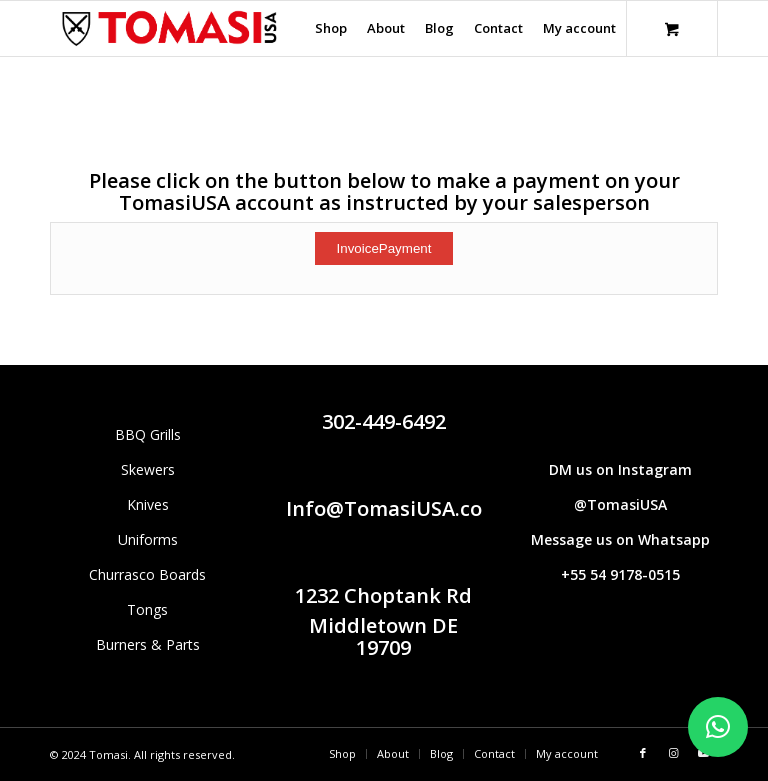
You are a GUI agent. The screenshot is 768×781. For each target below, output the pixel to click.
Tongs (147, 609)
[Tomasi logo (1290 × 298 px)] (169, 28)
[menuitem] (331, 28)
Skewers (148, 469)
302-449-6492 (384, 421)
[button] (718, 727)
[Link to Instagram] (673, 753)
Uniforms (148, 539)
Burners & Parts (148, 644)
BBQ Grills (148, 434)
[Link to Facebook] (643, 753)
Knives (148, 504)
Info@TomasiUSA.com (393, 508)
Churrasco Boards (147, 574)
